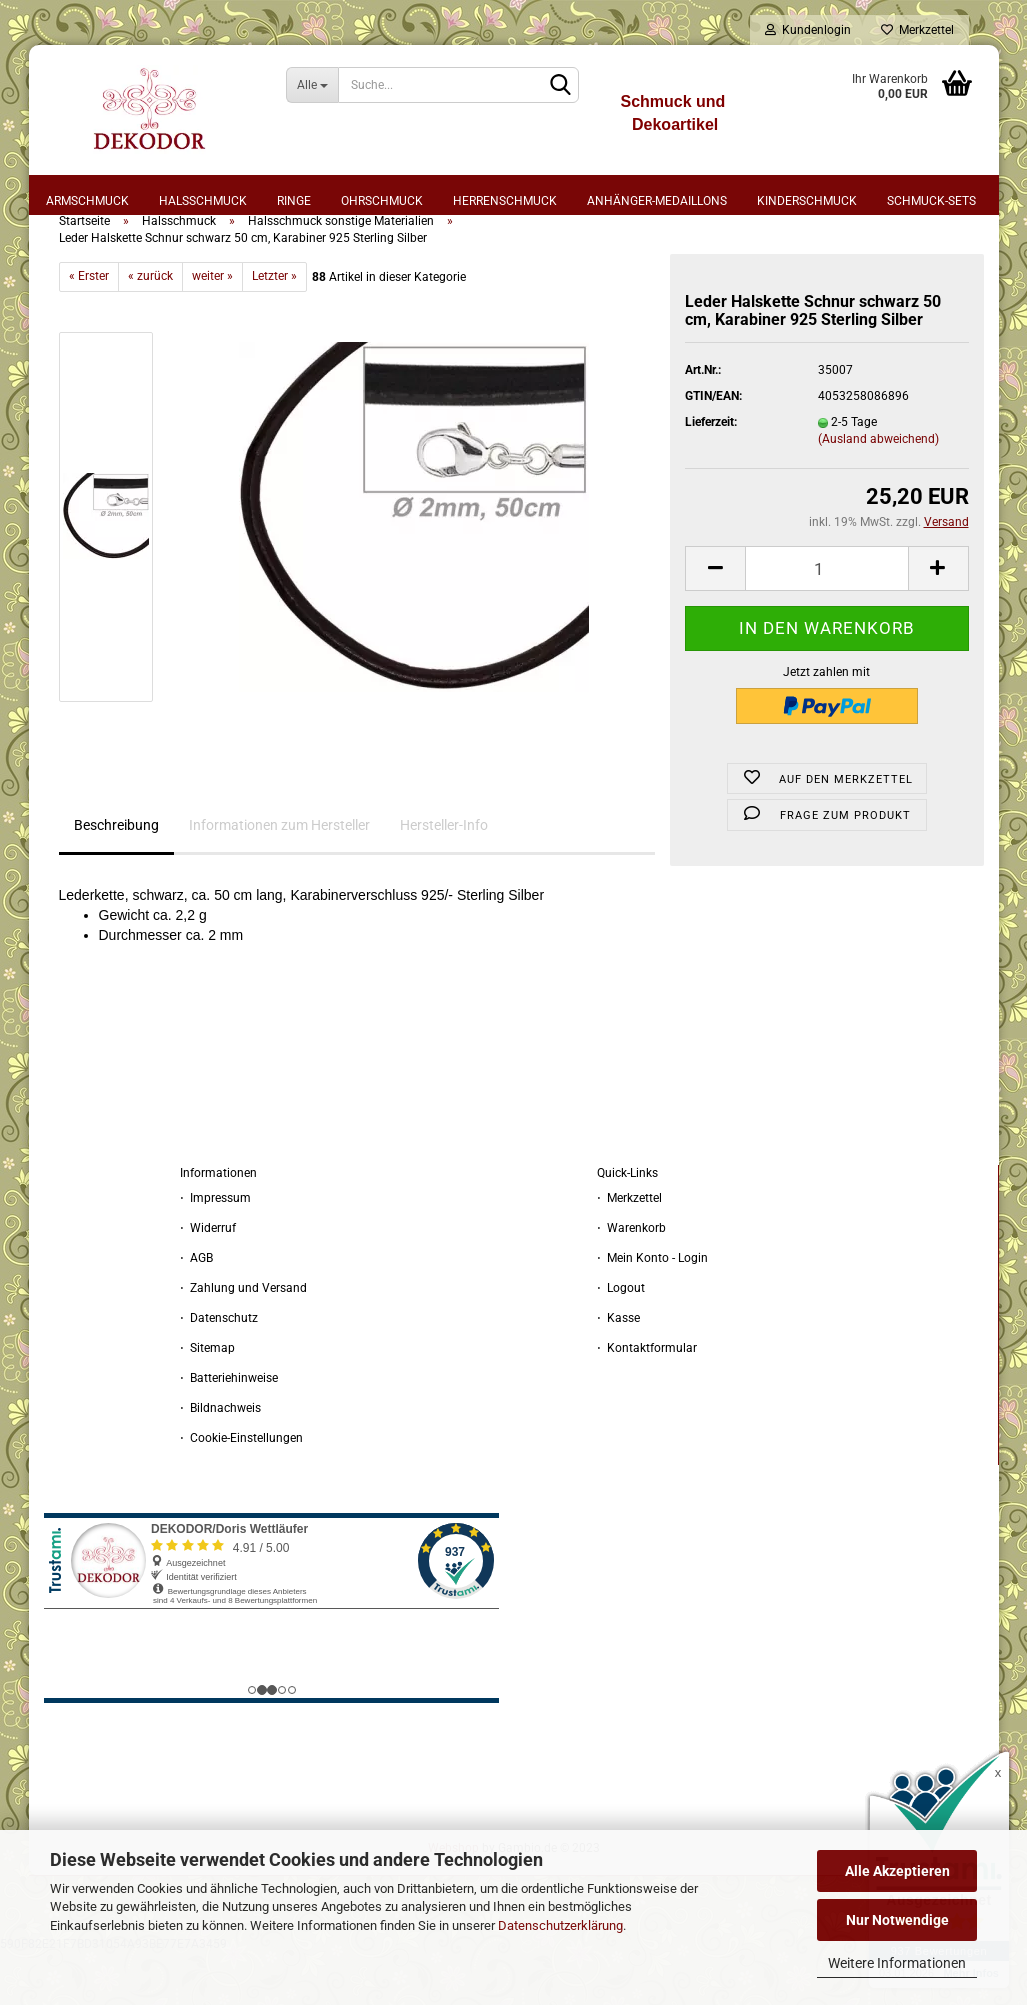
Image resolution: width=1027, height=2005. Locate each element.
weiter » (212, 328)
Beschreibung (116, 877)
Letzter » (274, 328)
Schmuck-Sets (931, 201)
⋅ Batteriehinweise (229, 1429)
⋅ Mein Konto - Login (652, 1309)
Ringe (294, 201)
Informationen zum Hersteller (279, 877)
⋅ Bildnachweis (220, 1459)
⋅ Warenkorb (631, 1279)
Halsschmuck (203, 201)
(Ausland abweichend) (878, 491)
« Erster (89, 328)
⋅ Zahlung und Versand (243, 1339)
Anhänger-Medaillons (657, 201)
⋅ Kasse (618, 1369)
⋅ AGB (196, 1309)
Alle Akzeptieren (897, 1871)
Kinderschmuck (807, 201)
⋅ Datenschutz (219, 1369)
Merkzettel (917, 30)
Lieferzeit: (711, 474)
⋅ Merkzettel (629, 1249)
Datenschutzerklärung (560, 1925)
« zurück (150, 328)
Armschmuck (87, 201)
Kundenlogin (808, 30)
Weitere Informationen (897, 1963)
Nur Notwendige (897, 1920)
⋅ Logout (621, 1339)
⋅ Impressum (215, 1249)
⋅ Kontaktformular (647, 1399)
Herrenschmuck (505, 201)
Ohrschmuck (382, 201)
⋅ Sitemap (207, 1399)
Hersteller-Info (444, 877)
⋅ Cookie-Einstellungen (241, 1489)
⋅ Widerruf (208, 1279)
